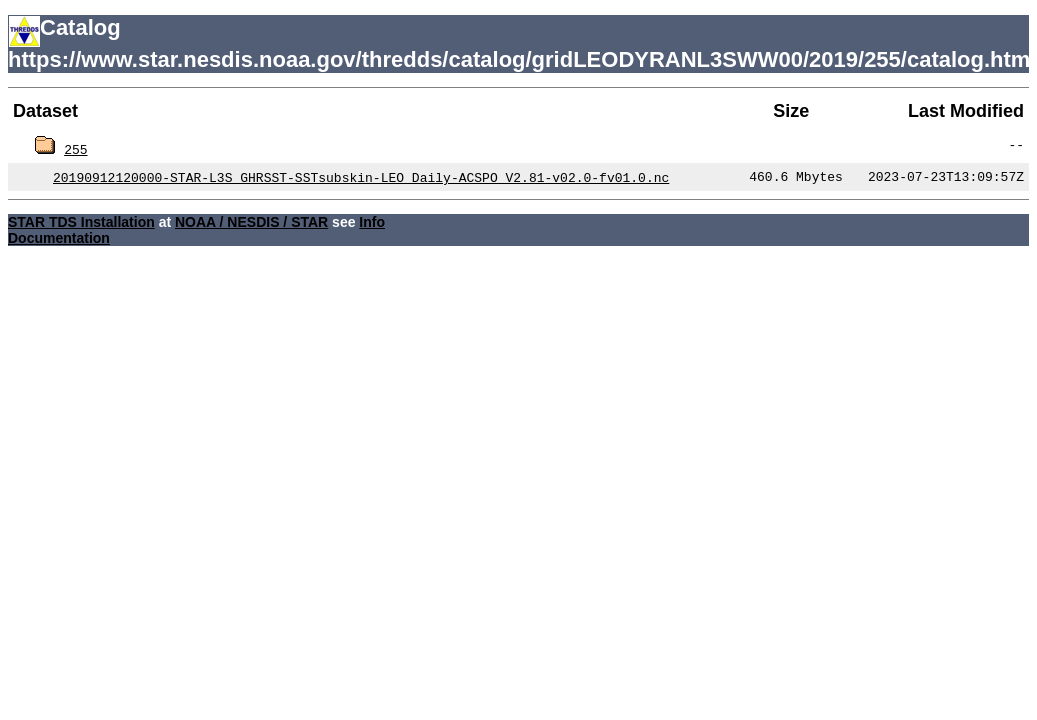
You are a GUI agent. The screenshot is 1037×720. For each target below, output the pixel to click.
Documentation (59, 238)
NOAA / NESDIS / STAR (251, 222)
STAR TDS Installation (81, 222)
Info (372, 222)
